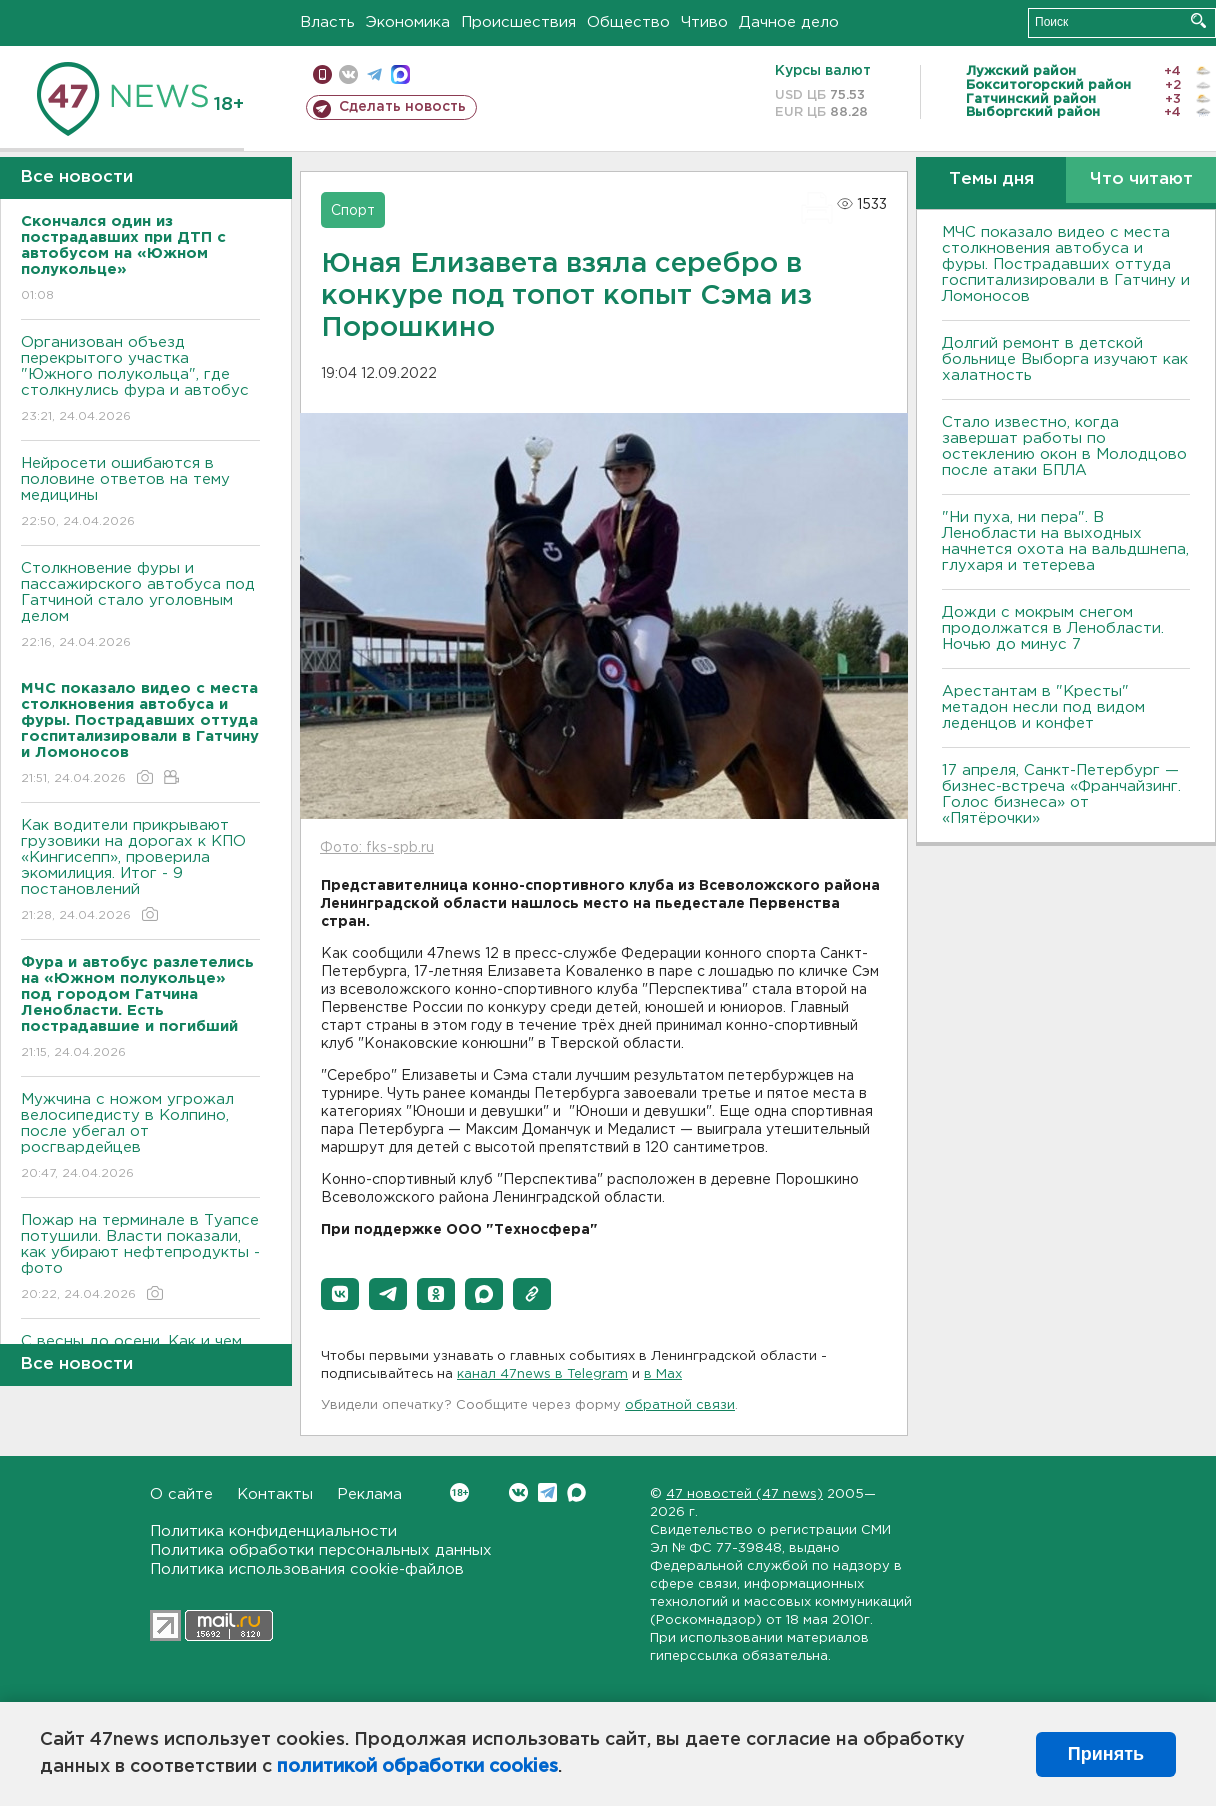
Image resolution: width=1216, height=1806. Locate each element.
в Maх (663, 1374)
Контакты (275, 1494)
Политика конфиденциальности (273, 1531)
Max (576, 1492)
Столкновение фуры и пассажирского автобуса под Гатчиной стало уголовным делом (140, 606)
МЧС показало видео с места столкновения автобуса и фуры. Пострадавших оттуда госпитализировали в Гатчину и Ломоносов (1066, 264)
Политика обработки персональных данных (321, 1550)
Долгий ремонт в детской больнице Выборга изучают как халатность (1065, 359)
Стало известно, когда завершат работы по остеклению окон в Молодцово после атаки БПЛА (1064, 446)
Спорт (353, 211)
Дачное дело (789, 22)
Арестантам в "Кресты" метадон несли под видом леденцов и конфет (1043, 707)
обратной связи (680, 1405)
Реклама (369, 1494)
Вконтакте (459, 1492)
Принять (1106, 1754)
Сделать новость (402, 107)
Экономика (408, 22)
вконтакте (348, 74)
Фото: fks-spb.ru (377, 848)
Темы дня (991, 179)
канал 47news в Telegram (542, 1374)
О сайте (181, 1494)
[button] (340, 1294)
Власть (327, 22)
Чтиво (704, 22)
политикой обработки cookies (417, 1767)
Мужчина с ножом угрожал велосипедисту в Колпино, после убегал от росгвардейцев (140, 1137)
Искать (1198, 20)
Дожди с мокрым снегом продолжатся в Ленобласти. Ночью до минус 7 (1053, 628)
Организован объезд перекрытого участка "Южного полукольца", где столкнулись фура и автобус (140, 380)
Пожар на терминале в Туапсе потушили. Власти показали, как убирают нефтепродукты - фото (140, 1258)
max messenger (400, 74)
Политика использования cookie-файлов (307, 1569)
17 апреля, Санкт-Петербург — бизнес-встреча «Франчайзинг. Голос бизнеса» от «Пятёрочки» (1061, 794)
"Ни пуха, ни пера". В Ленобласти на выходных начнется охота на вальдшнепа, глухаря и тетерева (1065, 541)
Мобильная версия (322, 74)
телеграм (374, 74)
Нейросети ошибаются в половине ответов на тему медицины (140, 493)
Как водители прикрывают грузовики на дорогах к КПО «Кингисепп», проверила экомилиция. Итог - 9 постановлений (140, 871)
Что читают (1141, 179)
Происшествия (518, 22)
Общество (628, 22)
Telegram (547, 1492)
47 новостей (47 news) (744, 1494)
